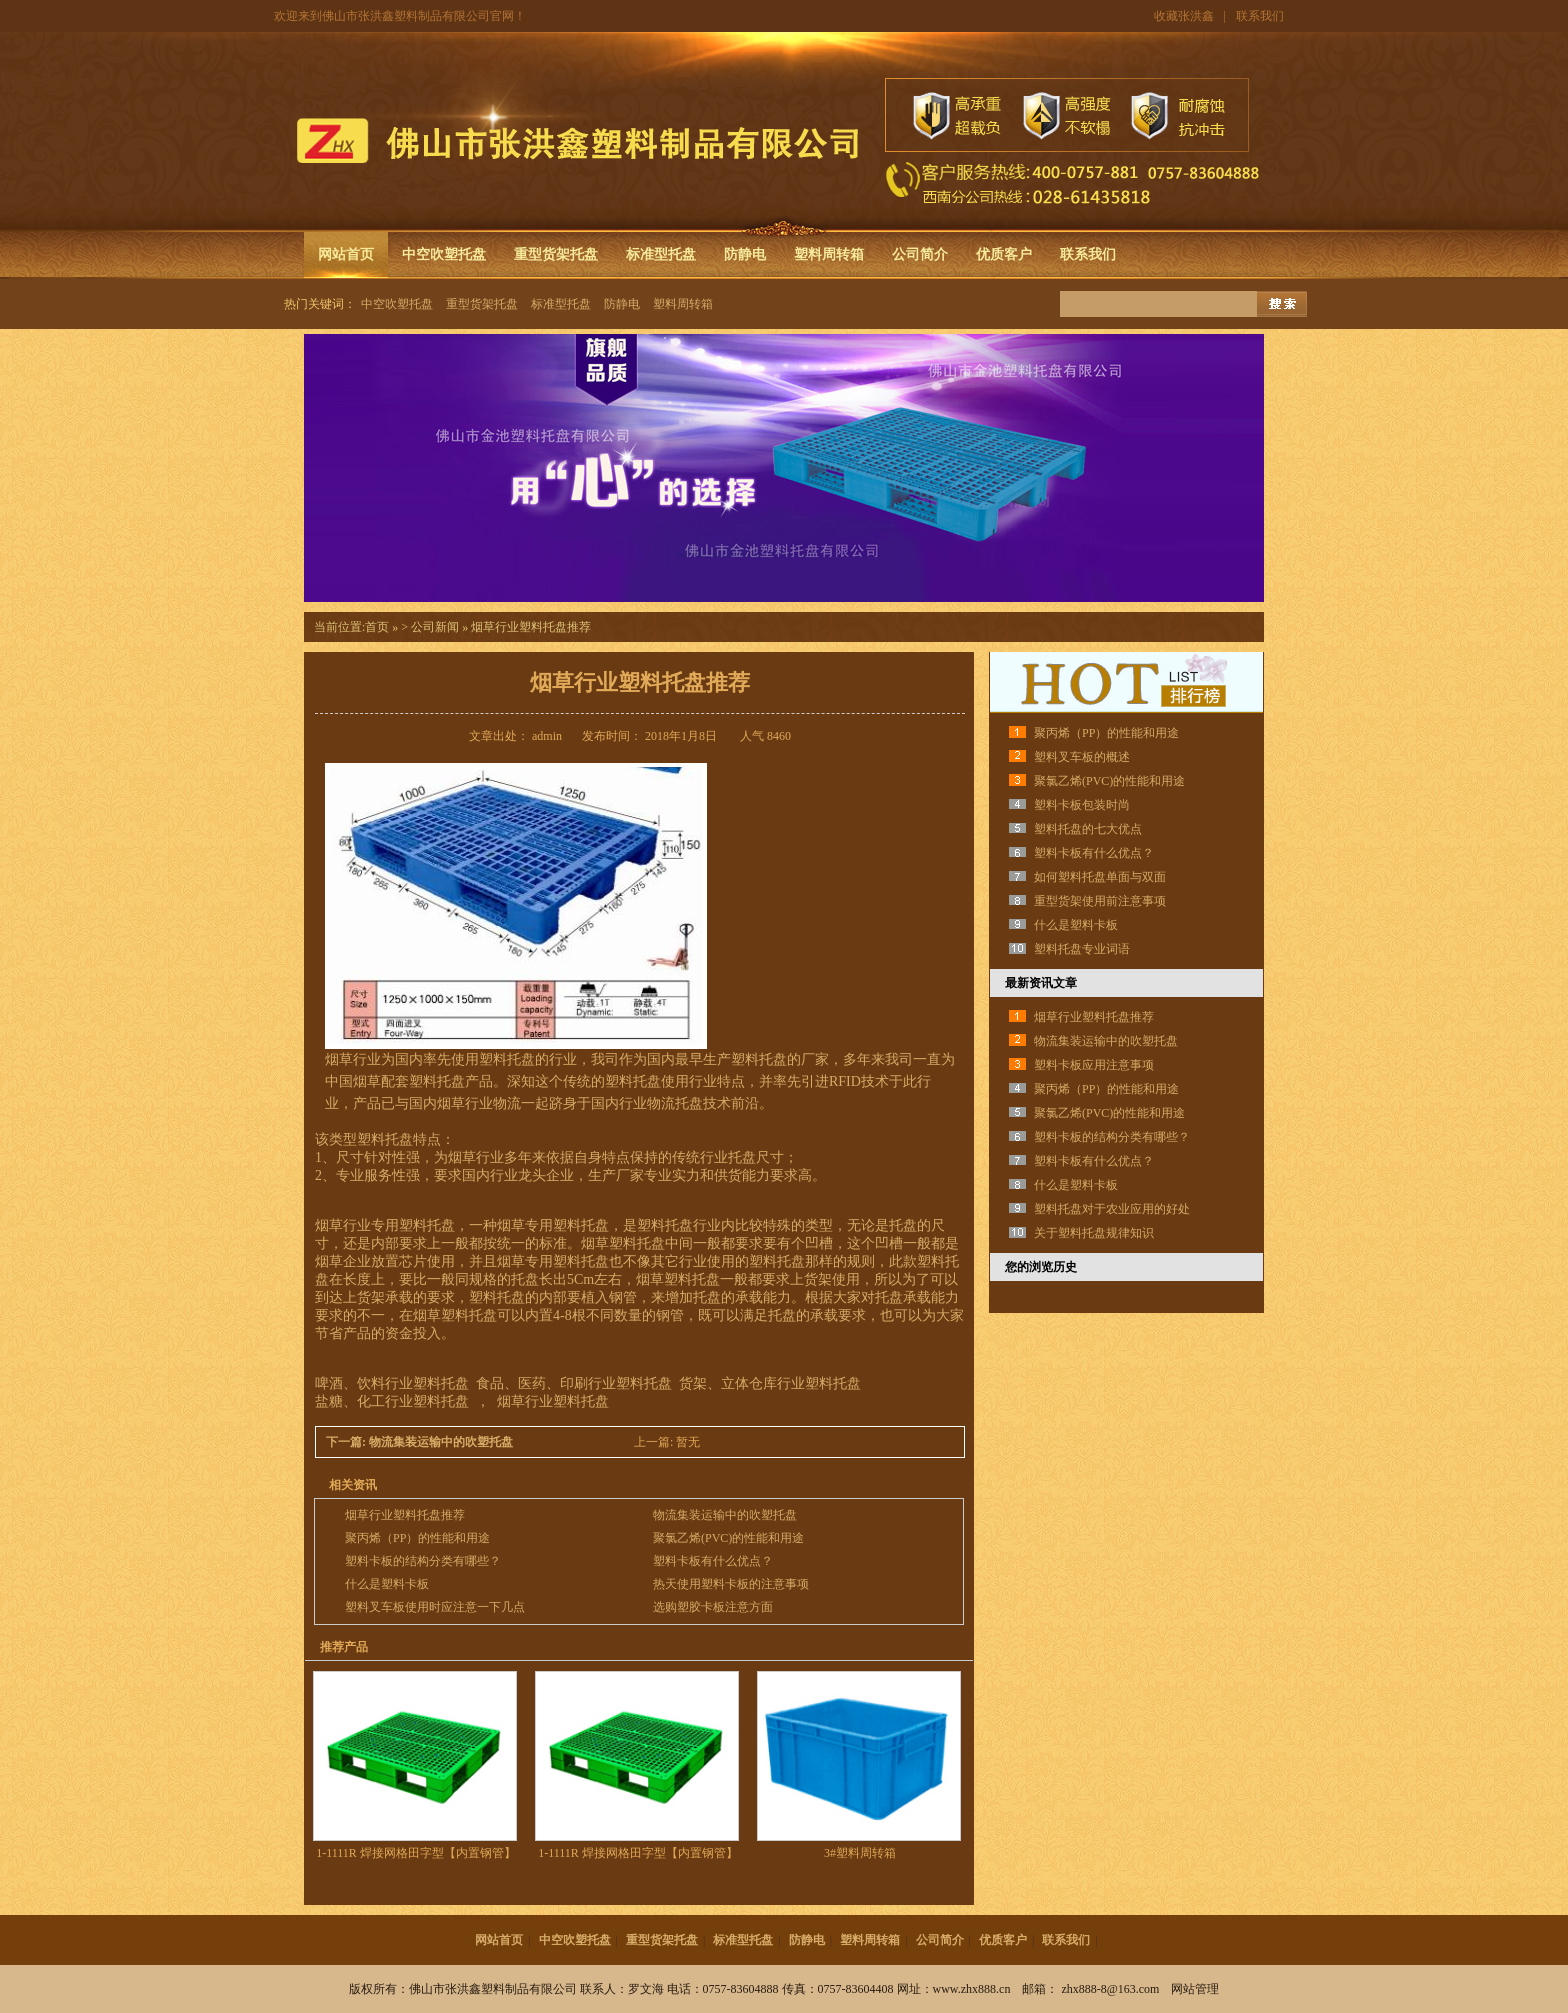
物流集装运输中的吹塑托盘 (725, 1515)
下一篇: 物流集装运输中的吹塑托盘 (421, 1442)
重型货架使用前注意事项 (1100, 901)
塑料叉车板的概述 (1082, 757)
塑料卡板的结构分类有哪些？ (423, 1561)
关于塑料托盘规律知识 (1094, 1233)
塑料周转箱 (829, 254)
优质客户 (1004, 254)
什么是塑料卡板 (387, 1584)
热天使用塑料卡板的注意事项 (731, 1584)
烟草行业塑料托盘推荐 (405, 1515)
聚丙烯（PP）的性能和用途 (417, 1538)
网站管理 (1195, 1989)
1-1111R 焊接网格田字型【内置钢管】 (416, 1853)
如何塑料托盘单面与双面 (1100, 877)
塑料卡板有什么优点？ (713, 1561)
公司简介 (920, 254)
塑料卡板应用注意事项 (1094, 1065)
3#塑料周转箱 (860, 1853)
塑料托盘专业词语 (1082, 949)
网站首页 (346, 254)
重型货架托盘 (556, 254)
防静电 (745, 254)
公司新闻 (435, 627)
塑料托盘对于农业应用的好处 (1112, 1209)
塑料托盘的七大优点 (1088, 829)
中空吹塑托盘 (444, 254)
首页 (377, 627)
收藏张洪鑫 (1184, 16)
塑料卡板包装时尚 (1082, 805)
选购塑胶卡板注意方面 (713, 1607)
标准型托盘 (661, 254)
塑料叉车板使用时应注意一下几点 (435, 1607)
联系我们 (1260, 16)
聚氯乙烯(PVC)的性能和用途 (728, 1538)
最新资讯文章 (1041, 983)
